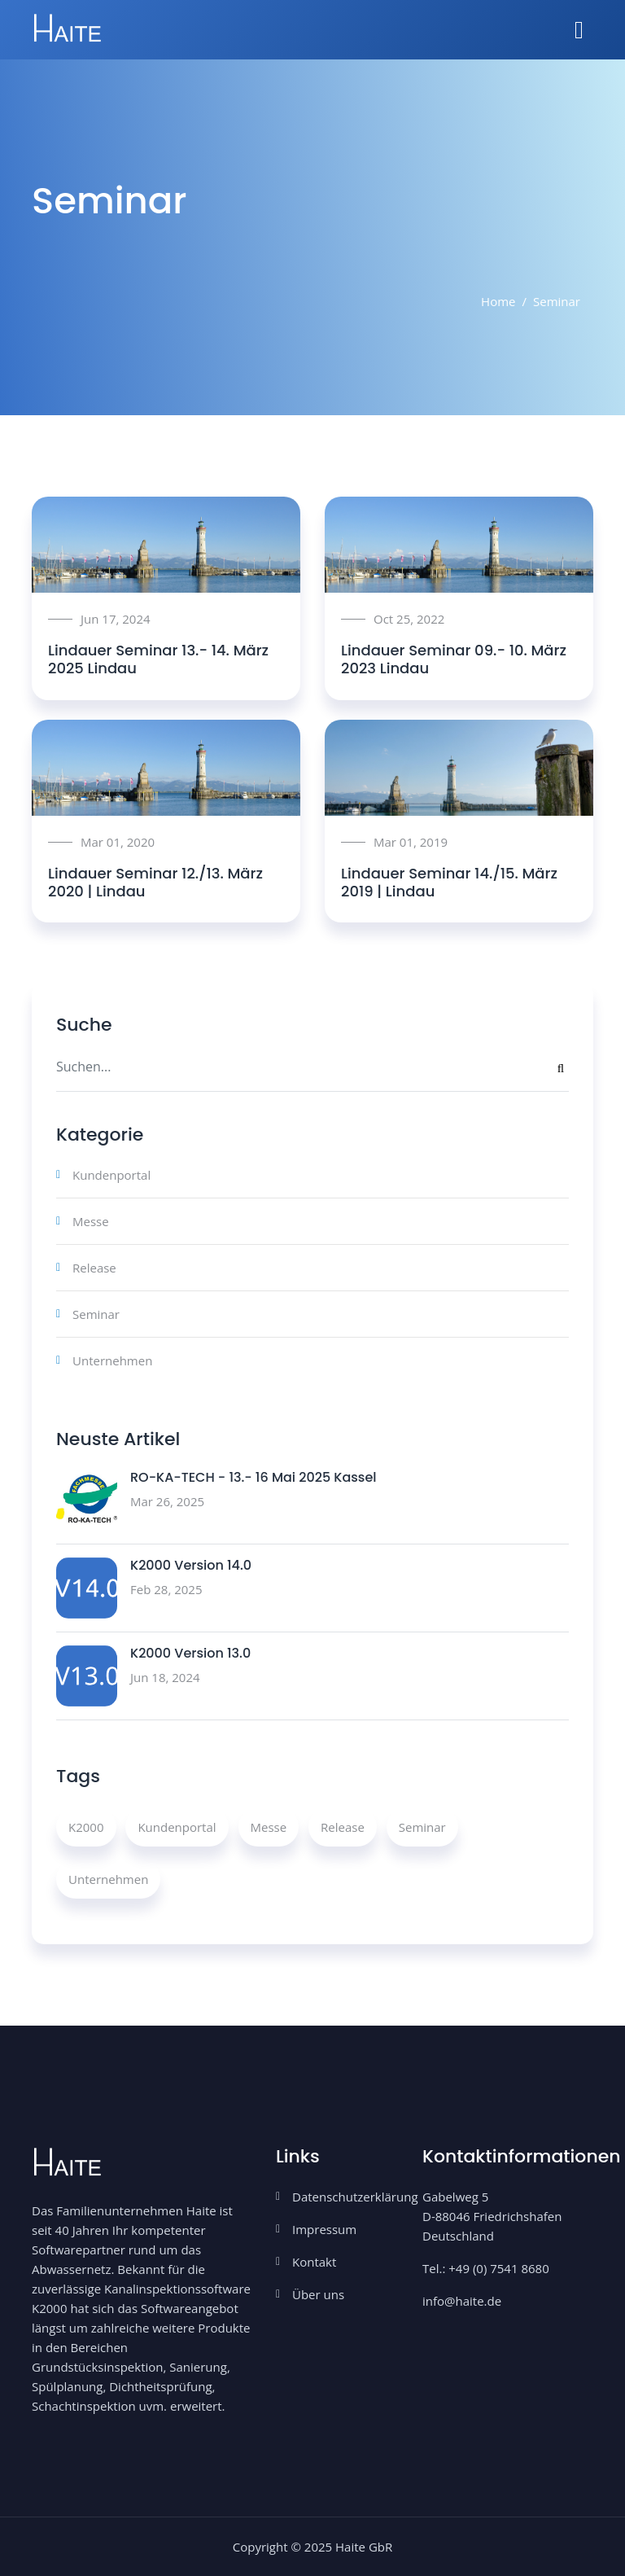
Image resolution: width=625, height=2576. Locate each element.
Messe (90, 1221)
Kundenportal (111, 1175)
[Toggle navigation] (579, 30)
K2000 (86, 1827)
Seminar (96, 1314)
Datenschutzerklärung (355, 2196)
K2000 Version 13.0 (190, 1653)
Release (94, 1268)
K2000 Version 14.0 (190, 1565)
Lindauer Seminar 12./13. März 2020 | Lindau (155, 882)
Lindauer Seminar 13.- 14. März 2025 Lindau (158, 659)
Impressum (324, 2229)
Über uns (318, 2294)
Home (498, 301)
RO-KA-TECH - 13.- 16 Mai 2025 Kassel (253, 1477)
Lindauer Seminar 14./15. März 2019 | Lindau (449, 882)
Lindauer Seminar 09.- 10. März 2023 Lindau (453, 659)
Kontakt (314, 2262)
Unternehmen (112, 1360)
